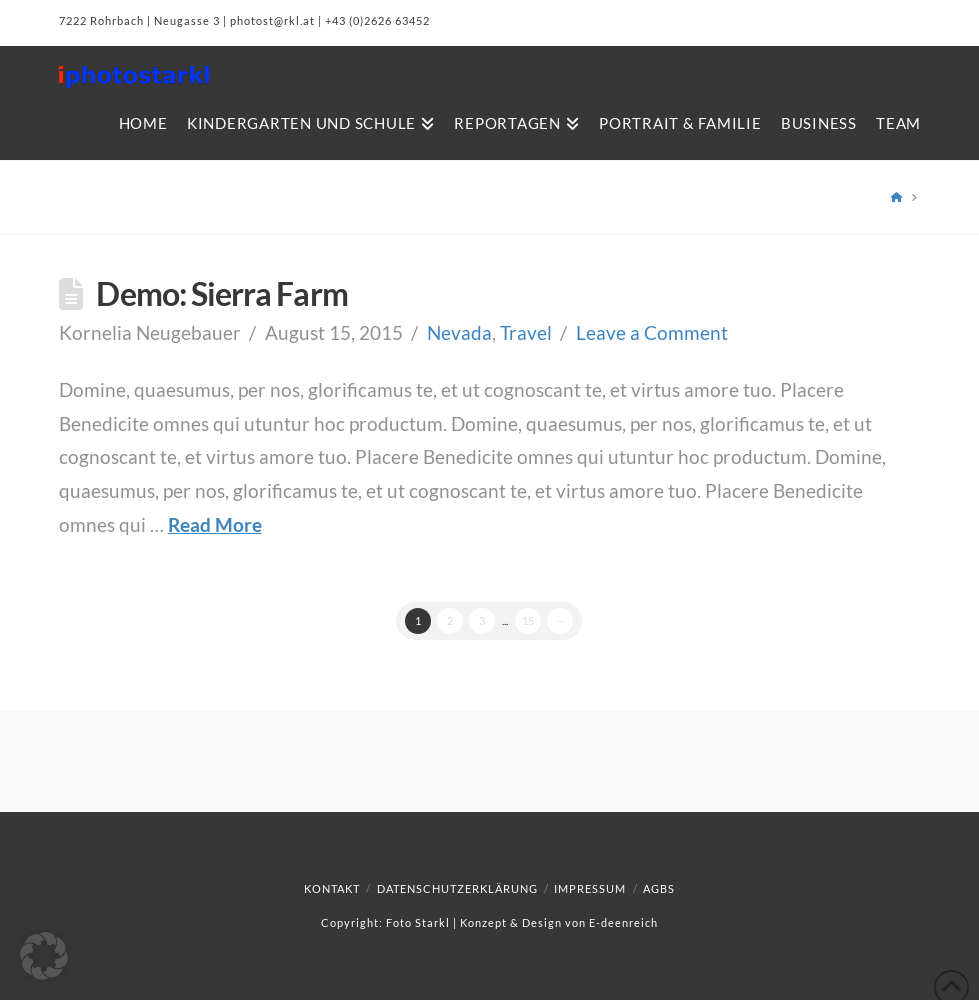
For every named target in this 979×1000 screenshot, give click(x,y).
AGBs (659, 888)
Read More (215, 524)
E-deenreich (623, 922)
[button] (44, 956)
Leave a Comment (652, 332)
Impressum (590, 888)
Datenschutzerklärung (457, 888)
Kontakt (332, 888)
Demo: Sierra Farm (221, 293)
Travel (526, 332)
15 (528, 620)
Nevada (459, 332)
